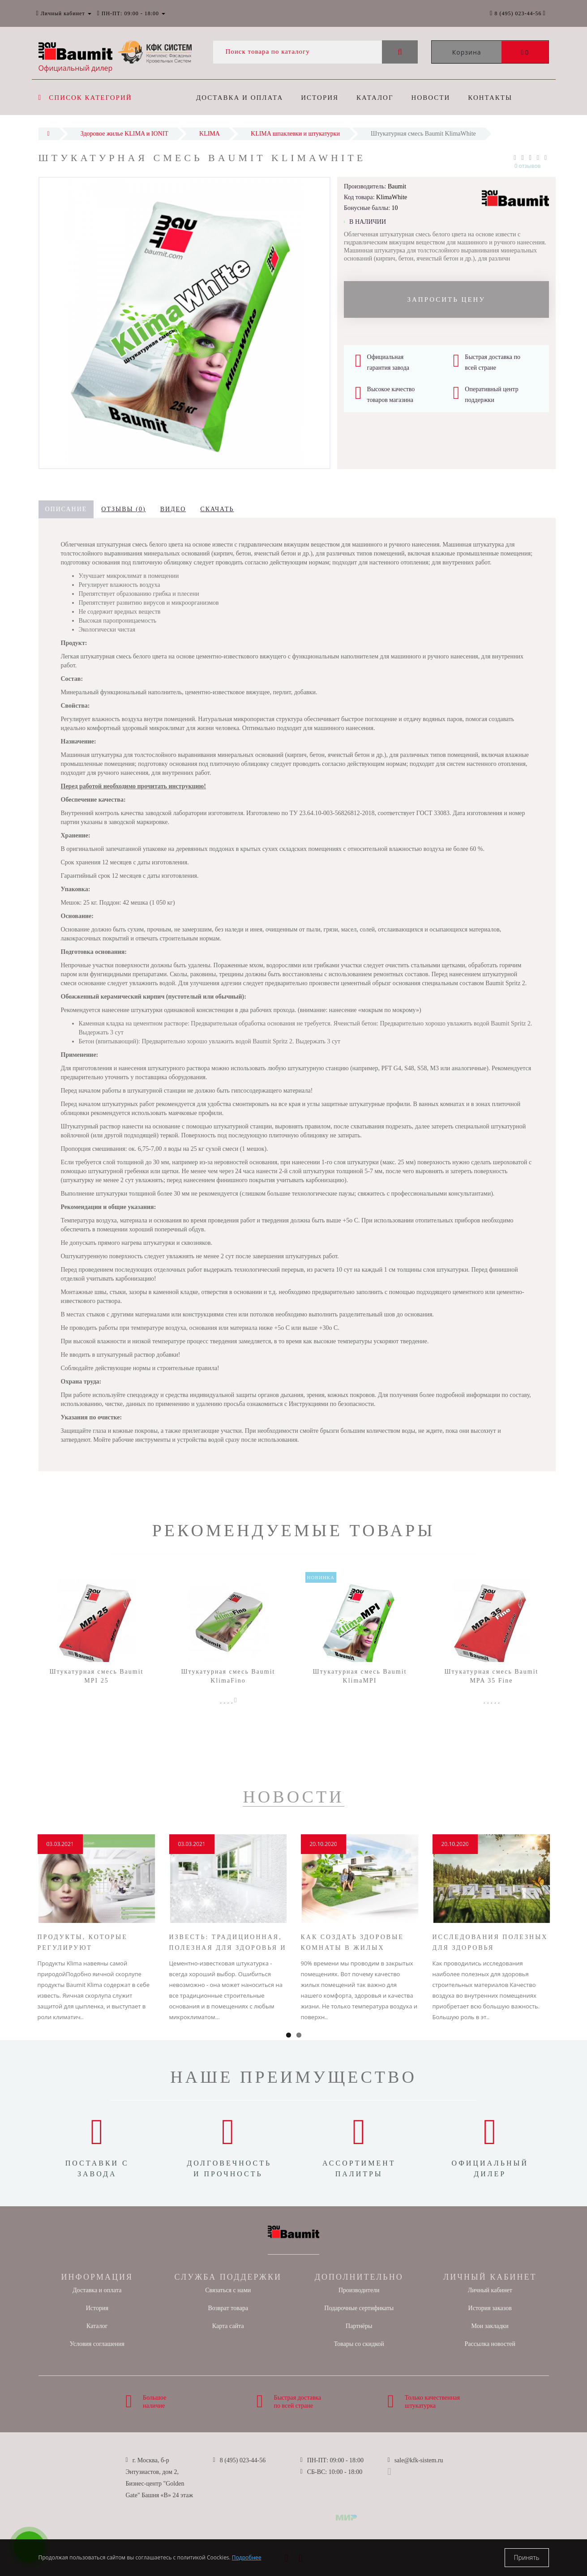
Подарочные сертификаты (359, 2308)
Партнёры (359, 2326)
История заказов (490, 2308)
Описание (66, 509)
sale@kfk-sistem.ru (418, 2460)
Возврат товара (228, 2308)
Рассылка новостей (489, 2344)
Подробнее (246, 2557)
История (321, 97)
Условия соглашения (97, 2344)
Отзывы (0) (123, 509)
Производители (359, 2290)
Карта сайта (228, 2326)
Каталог (377, 97)
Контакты (496, 97)
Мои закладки (490, 2326)
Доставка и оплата (239, 97)
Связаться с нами (228, 2290)
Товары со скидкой (359, 2344)
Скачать (217, 509)
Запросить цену (446, 299)
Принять (527, 2557)
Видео (173, 509)
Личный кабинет (490, 2290)
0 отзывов (527, 166)
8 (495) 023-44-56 (243, 2460)
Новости (435, 97)
